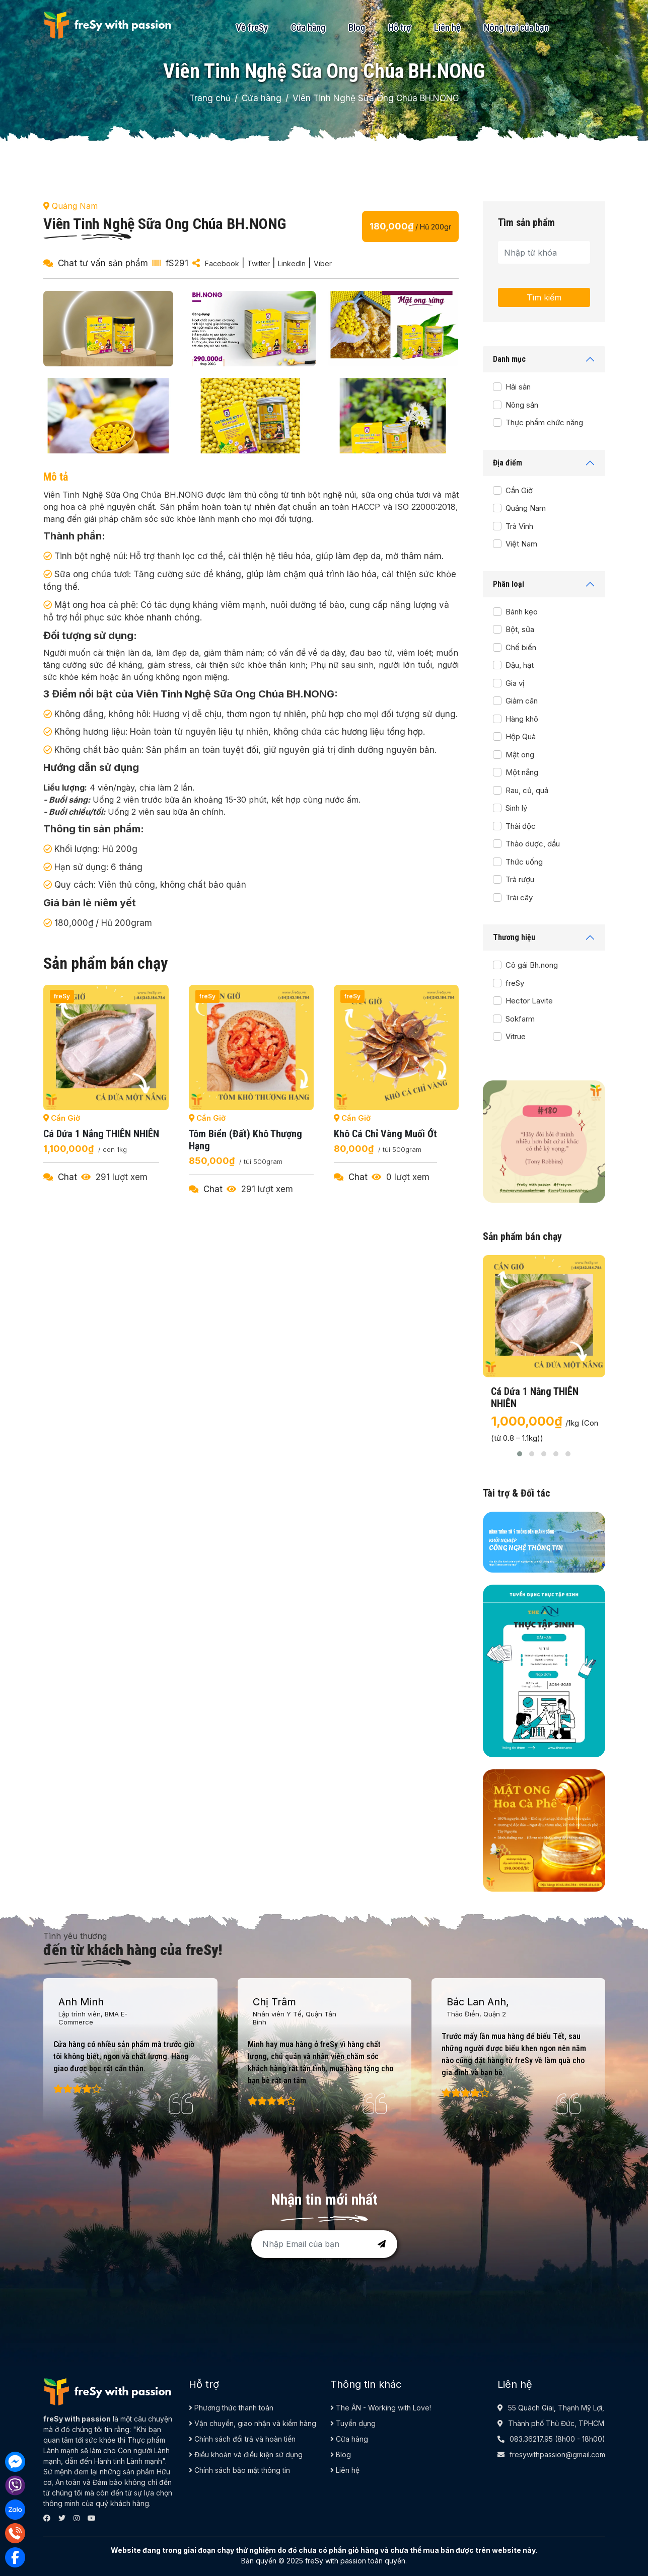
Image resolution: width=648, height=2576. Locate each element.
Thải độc (521, 826)
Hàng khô (522, 719)
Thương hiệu (514, 937)
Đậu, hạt (520, 665)
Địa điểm (507, 462)
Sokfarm (520, 1019)
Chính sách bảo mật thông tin (239, 2470)
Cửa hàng (308, 27)
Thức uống (524, 862)
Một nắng (522, 772)
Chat (67, 1177)
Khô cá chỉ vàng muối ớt (385, 1134)
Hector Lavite (529, 1000)
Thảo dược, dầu (533, 843)
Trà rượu (520, 879)
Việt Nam (521, 544)
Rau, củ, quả (527, 790)
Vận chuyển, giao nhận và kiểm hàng (252, 2423)
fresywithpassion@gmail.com (557, 2454)
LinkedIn (292, 263)
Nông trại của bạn (516, 27)
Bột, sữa (520, 629)
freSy (515, 983)
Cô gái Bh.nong (532, 965)
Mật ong (520, 754)
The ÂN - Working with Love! (380, 2407)
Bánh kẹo (522, 611)
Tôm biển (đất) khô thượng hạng (245, 1140)
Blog (356, 27)
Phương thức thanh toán (231, 2407)
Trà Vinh (519, 526)
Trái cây (519, 897)
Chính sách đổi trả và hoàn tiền (242, 2439)
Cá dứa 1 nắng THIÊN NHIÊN (101, 1134)
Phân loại (508, 584)
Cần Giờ (519, 490)
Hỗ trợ (399, 27)
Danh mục (509, 359)
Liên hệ (447, 27)
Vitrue (516, 1036)
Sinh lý (516, 808)
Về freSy (252, 27)
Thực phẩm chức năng (544, 422)
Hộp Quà (521, 736)
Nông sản (522, 405)
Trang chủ (210, 98)
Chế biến (521, 647)
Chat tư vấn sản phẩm (103, 263)
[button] (520, 1454)
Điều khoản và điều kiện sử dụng (246, 2454)
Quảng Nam (526, 508)
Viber (323, 263)
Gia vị (515, 683)
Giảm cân (522, 701)
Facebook (222, 263)
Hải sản (518, 387)
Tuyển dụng (353, 2423)
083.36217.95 (531, 2439)
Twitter (258, 263)
